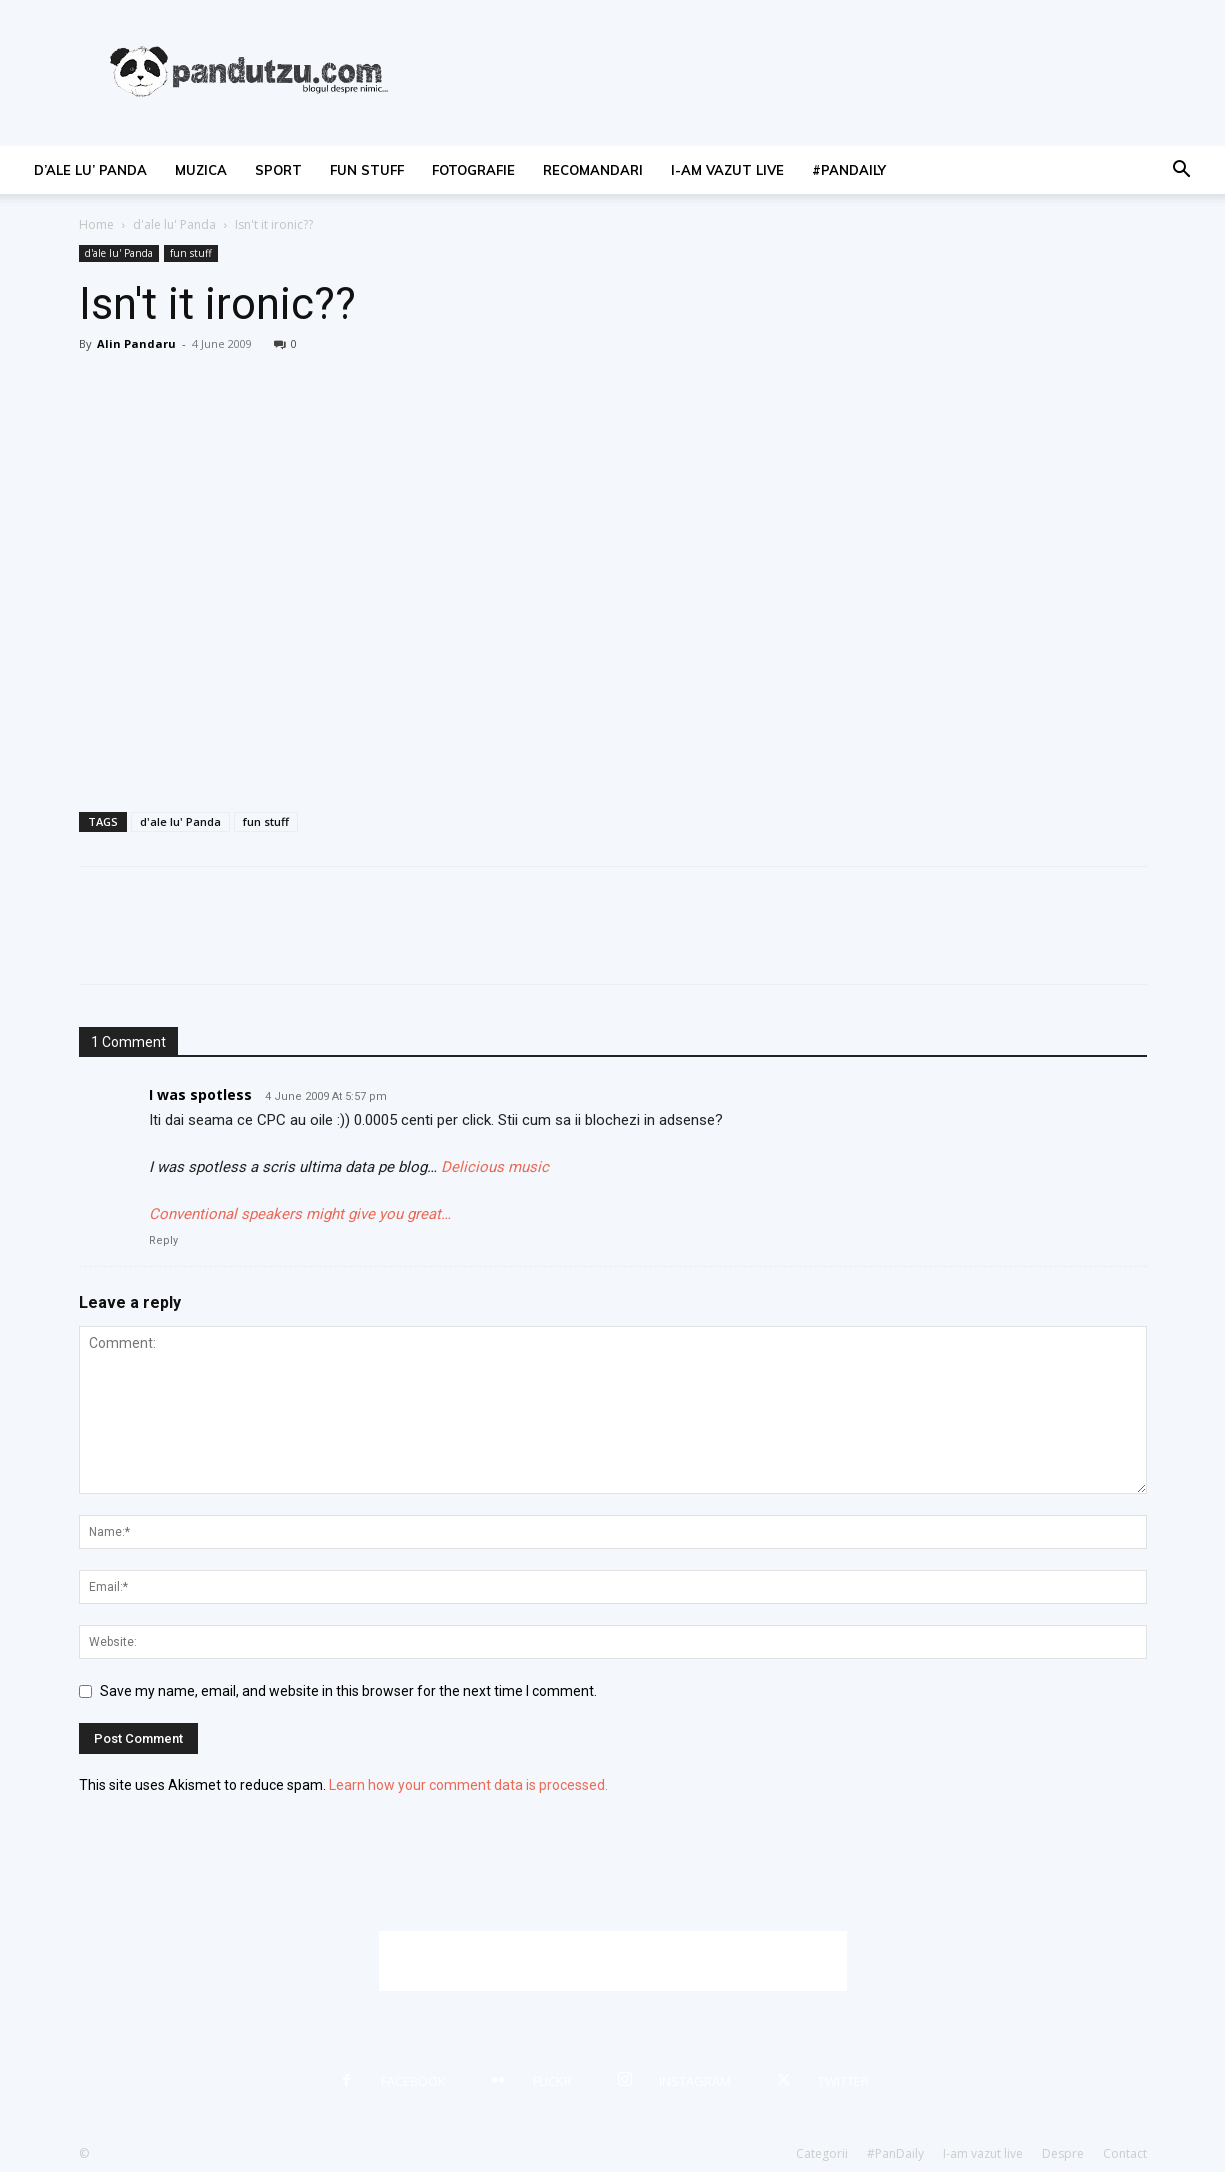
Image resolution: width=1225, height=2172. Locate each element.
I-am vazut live (727, 170)
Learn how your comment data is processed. (468, 1785)
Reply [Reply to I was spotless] (163, 1240)
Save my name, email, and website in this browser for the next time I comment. (348, 1691)
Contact (1125, 2153)
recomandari (593, 170)
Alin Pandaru (136, 343)
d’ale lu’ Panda (90, 170)
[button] (1181, 171)
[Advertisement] (613, 1961)
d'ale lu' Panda (174, 224)
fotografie (473, 170)
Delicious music (495, 1167)
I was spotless (200, 1094)
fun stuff (367, 170)
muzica (201, 170)
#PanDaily (849, 170)
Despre (1063, 2153)
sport (278, 170)
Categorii (822, 2153)
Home (96, 224)
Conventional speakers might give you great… (300, 1214)
